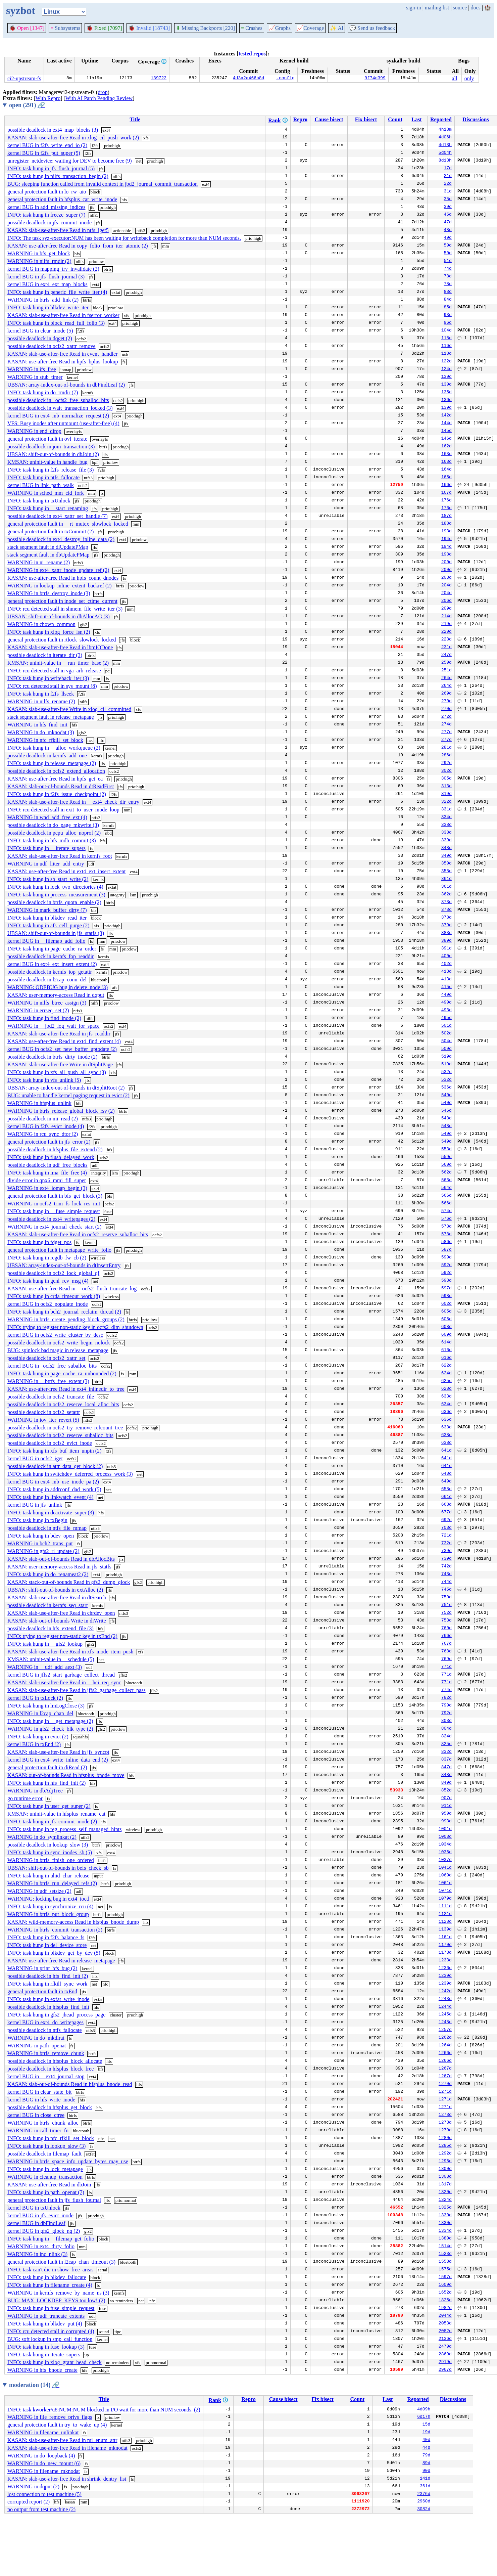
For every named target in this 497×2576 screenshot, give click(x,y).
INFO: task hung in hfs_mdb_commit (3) (51, 840)
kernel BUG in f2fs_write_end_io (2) (47, 145)
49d (447, 238)
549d (446, 1134)
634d (446, 1405)
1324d (445, 2200)
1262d (445, 2038)
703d (446, 1528)
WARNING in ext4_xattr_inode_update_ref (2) (58, 570)
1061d (445, 1883)
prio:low (96, 261)
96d (447, 323)
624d (446, 1374)
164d (446, 470)
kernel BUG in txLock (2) (35, 1698)
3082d (423, 2509)
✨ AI (336, 28)
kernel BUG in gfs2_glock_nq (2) (43, 2231)
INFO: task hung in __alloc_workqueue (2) (53, 748)
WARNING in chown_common (41, 624)
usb (125, 354)
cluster (115, 2014)
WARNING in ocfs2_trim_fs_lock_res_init (53, 1203)
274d (446, 725)
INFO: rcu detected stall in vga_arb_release (54, 670)
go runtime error (25, 1798)
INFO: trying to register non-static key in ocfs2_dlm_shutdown (75, 1327)
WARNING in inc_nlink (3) (37, 2254)
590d (446, 1258)
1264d (445, 2046)
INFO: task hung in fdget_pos (39, 1242)
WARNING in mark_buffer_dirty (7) (47, 910)
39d (447, 207)
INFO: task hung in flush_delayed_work (50, 1157)
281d (446, 748)
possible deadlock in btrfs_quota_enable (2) (54, 902)
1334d (445, 2231)
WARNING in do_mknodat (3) (40, 732)
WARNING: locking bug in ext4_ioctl (48, 1899)
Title (135, 119)
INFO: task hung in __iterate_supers (46, 848)
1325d (445, 2208)
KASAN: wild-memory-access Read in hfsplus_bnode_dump (73, 1922)
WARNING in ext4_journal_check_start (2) (54, 1227)
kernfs (87, 392)
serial (102, 2269)
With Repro (48, 98)
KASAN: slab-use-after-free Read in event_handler (62, 354)
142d (446, 416)
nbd (108, 833)
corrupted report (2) (28, 2501)
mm (165, 246)
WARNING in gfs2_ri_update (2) (43, 1551)
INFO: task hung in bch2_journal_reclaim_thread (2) (64, 1312)
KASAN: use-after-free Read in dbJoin (49, 2184)
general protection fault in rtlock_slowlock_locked (61, 639)
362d (446, 895)
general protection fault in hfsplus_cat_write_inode (62, 199)
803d (446, 1721)
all (454, 78)
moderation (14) (34, 2385)
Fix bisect (366, 119)
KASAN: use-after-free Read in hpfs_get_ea (55, 779)
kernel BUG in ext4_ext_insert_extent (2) (52, 964)
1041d (445, 1868)
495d (446, 1018)
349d (446, 856)
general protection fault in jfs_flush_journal (54, 2200)
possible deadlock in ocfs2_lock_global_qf (53, 1273)
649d (446, 1482)
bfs (77, 253)
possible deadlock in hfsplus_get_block (49, 2107)
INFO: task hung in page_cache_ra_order (51, 948)
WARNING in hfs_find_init (37, 724)
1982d (445, 2308)
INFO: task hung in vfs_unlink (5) (44, 1080)
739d (446, 1551)
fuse (108, 1211)
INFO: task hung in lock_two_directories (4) (55, 887)
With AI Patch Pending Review (99, 98)
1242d (445, 1992)
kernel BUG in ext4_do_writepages (45, 2022)
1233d (445, 1961)
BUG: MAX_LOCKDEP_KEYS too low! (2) (56, 2300)
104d (446, 331)
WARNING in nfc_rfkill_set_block (45, 740)
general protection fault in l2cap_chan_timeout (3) (61, 2262)
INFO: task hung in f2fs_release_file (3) (50, 470)
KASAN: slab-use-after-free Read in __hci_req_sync (64, 1682)
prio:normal (125, 2200)
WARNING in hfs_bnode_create (42, 2370)
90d (426, 2471)
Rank (274, 120)
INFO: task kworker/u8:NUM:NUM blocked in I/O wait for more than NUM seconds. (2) (103, 2409)
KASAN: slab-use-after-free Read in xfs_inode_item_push (70, 1651)
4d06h (445, 138)
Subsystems (65, 28)
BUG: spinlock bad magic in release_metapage (57, 1350)
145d (446, 431)
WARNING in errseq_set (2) (38, 1010)
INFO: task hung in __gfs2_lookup (45, 1644)
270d (446, 702)
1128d (445, 1922)
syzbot (20, 10)
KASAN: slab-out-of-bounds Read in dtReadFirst (60, 786)
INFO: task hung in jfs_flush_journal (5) (51, 168)
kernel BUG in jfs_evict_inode (40, 2215)
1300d (445, 2169)
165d (446, 478)
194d (446, 539)
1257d (445, 2030)
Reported (441, 119)
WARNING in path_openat (36, 2045)
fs (123, 361)
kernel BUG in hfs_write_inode (41, 2099)
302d (446, 771)
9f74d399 (374, 79)
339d (446, 841)
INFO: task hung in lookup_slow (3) (46, 2146)
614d (446, 1343)
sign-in (413, 7)
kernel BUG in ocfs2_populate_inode (47, 1304)
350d (446, 864)
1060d (445, 1876)
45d (447, 215)
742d (446, 1567)
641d (446, 1451)
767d (446, 1644)
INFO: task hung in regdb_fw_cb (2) (46, 1257)
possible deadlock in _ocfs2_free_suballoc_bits (58, 400)
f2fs (95, 145)
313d (446, 787)
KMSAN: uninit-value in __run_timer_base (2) (58, 663)
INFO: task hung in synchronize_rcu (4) (50, 1906)
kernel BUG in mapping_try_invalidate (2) (53, 269)
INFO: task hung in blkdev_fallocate (46, 2277)
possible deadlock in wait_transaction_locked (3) (60, 408)
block (95, 191)
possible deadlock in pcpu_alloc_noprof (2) (54, 833)
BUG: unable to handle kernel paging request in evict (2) (68, 1095)
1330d (445, 2216)
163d (446, 454)
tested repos (252, 53)
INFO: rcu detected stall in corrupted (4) (50, 2331)
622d (446, 1366)
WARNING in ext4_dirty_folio (40, 2246)
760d (446, 1629)
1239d (445, 1976)
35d (447, 199)
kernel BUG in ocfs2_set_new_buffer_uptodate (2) (62, 1049)
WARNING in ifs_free (31, 369)
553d (446, 1150)
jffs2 (123, 1675)
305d (446, 779)
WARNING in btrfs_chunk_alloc (43, 2123)
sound (104, 2331)
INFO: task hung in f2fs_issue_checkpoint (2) (56, 794)
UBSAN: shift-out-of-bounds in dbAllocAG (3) (58, 616)
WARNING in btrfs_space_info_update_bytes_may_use (67, 2161)
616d (446, 1350)
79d (426, 2456)
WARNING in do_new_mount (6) (44, 2463)
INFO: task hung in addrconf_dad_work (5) (54, 1489)
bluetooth (99, 979)
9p (87, 2354)
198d (446, 555)
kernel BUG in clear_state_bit (39, 2092)
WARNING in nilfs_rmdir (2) (39, 261)
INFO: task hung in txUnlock (38, 500)
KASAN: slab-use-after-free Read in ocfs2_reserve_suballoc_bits (77, 1234)
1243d (445, 1999)
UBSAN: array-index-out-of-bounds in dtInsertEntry (63, 1265)
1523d (445, 2254)
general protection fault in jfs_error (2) (48, 1142)
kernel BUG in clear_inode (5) (40, 331)
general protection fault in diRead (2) (47, 1767)
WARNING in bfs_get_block (38, 253)
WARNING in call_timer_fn (37, 2130)
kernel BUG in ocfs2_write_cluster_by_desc (55, 1335)
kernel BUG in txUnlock (33, 2208)
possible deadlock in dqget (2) (39, 338)
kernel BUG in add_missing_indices (46, 207)
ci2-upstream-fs (24, 78)
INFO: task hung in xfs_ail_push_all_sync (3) (56, 1072)
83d (447, 292)
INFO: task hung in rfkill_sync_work (47, 1984)
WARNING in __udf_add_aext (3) (44, 1667)
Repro (300, 119)
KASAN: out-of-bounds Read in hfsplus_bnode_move (65, 1775)
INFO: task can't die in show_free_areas (50, 2269)
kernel (72, 377)
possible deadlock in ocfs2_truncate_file (50, 1397)
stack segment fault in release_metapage (50, 717)
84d (447, 300)
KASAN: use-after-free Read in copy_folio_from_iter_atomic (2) (77, 246)
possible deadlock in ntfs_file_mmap (47, 1528)
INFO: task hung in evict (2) (37, 1736)
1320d (445, 2192)
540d (446, 1096)
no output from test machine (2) (41, 2509)
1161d (445, 1938)
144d (446, 423)
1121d (445, 1914)
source (460, 7)
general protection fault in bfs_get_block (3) (54, 1196)
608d (446, 1327)
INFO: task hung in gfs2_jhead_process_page (56, 2014)
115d (446, 339)
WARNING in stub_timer (34, 377)
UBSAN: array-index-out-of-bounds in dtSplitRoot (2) (66, 1088)
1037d (445, 1860)
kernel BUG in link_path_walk (40, 485)
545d (446, 1111)
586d (446, 1242)
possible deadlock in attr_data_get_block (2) (55, 1466)
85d (447, 308)
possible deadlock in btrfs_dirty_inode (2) (52, 1057)
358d (446, 872)
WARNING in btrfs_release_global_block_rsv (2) (60, 1111)
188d (446, 524)
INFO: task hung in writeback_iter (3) (48, 678)
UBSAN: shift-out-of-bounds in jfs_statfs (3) (55, 933)
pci (108, 670)
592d (446, 1265)
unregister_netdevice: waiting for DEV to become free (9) (69, 161)
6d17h (423, 2417)
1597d (445, 2277)
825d (446, 1744)
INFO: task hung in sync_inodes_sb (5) (49, 1852)
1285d (445, 2146)
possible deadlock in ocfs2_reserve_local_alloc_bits (63, 1404)
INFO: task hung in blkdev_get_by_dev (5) (53, 1953)
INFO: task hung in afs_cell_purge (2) (48, 925)
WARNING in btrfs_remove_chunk (45, 2053)
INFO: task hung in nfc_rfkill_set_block (50, 2138)
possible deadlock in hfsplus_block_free (50, 2069)
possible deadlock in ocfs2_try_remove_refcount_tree (65, 1427)
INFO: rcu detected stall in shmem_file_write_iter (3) (64, 609)
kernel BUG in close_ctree (35, 2115)
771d (446, 1667)
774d (446, 1690)
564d (446, 1188)
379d (446, 926)
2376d (423, 2494)
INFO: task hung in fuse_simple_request (51, 2308)
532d (446, 1072)
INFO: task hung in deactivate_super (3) (50, 1512)
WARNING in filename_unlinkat (43, 2432)
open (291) (27, 105)
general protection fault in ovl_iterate (47, 439)
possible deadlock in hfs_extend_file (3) (50, 1628)
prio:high (112, 145)
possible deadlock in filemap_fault (44, 2154)
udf (91, 864)
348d (446, 848)
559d (446, 1157)
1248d (445, 2022)
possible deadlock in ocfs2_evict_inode (49, 1443)
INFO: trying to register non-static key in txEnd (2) (62, 1636)
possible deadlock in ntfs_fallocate (44, 2030)
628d (446, 1389)
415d (446, 987)
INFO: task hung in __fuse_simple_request (53, 1211)
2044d (445, 2316)
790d (446, 1706)
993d (446, 1822)
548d (446, 1119)
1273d (445, 2115)
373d (446, 902)
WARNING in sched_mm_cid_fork (45, 493)
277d (446, 732)
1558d (445, 2262)
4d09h (423, 2410)
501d (446, 1026)
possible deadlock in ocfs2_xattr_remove (51, 346)
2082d (445, 2331)
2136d (445, 2339)
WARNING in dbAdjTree (35, 1790)
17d (447, 169)
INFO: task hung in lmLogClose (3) (46, 1705)
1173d (445, 1953)
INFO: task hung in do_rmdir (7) (42, 392)
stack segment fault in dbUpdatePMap (48, 555)
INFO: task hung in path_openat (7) (45, 2192)
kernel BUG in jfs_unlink (34, 1505)
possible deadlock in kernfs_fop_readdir (50, 956)
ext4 (106, 130)
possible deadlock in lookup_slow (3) (47, 1845)
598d (446, 1296)
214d (446, 617)
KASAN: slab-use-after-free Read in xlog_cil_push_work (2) (73, 137)
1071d (445, 1891)
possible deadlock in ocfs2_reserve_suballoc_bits (60, 1435)
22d (447, 184)
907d (446, 1798)
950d (446, 1814)
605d (446, 1312)
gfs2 (83, 624)
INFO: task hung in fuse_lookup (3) (46, 2347)
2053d (445, 2324)
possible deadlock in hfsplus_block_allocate (54, 2061)
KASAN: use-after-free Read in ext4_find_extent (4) (64, 1041)
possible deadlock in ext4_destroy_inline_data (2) (60, 539)
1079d (445, 1899)
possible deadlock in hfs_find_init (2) (47, 1976)
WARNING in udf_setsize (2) (39, 1891)
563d (446, 1181)
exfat (115, 292)
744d (446, 1582)
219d (446, 624)
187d (446, 516)
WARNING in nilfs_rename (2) (41, 701)
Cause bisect (328, 119)
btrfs (108, 269)
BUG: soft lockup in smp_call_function (49, 2339)
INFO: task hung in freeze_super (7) (46, 215)
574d (446, 1211)
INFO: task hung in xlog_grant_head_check (54, 2362)
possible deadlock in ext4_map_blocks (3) (52, 130)
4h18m (445, 130)
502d (446, 1034)
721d (446, 1536)
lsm (133, 894)
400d (446, 956)
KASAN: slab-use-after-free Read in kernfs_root (59, 856)
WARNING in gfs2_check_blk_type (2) (50, 1729)
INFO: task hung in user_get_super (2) (49, 1806)
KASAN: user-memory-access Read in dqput (55, 995)
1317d (445, 2185)
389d (446, 941)
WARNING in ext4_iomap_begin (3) (47, 1188)
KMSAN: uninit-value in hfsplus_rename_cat (56, 1814)
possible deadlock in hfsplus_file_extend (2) (55, 1149)
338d (446, 825)
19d (426, 2433)
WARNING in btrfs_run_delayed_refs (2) (52, 1883)
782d (446, 1698)
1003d (445, 1837)
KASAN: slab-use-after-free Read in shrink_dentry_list (66, 2479)
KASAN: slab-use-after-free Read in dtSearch (56, 1597)
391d (446, 949)
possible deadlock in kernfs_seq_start (47, 1605)
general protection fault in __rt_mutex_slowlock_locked (67, 524)
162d (446, 447)
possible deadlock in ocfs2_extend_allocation (56, 771)
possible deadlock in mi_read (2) (42, 1118)
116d (446, 346)
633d (446, 1397)
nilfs (116, 176)
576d (446, 1219)
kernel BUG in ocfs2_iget (35, 1458)
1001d (445, 1829)
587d (446, 1250)
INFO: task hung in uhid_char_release (48, 1875)
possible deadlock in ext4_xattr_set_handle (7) (57, 516)
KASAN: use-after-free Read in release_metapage (61, 1960)
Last (416, 119)
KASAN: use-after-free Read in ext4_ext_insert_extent (66, 871)
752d (446, 1613)
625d (446, 1381)
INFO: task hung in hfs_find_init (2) (46, 1783)
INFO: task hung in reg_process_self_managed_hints (64, 1829)
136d (446, 400)
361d (446, 879)
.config (285, 79)
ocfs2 (81, 338)
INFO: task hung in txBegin (37, 1520)
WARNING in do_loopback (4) (41, 2455)
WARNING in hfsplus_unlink (39, 1103)
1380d (445, 2239)
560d (446, 1165)
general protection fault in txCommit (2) (50, 531)
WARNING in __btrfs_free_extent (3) (48, 1381)
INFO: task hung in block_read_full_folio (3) (56, 323)
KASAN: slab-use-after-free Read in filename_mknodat (67, 2448)
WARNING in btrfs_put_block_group (48, 1914)
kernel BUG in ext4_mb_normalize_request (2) (58, 415)
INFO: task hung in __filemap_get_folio (50, 2238)
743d (446, 1574)
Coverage (310, 28)
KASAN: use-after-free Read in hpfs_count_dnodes (62, 578)
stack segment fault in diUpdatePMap (47, 547)
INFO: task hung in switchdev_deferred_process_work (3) (70, 1474)
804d (446, 1729)
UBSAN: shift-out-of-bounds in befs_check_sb (58, 1868)
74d (447, 269)
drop (102, 92)
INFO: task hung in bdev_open (40, 1536)
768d (446, 1652)
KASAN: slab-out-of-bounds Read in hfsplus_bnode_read (69, 2084)
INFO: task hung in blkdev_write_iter (48, 307)
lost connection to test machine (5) (44, 2494)
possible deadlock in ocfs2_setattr (43, 1412)
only (469, 78)
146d (446, 439)
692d (446, 1520)
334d (446, 817)
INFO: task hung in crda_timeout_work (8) (53, 1296)
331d (446, 810)
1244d (445, 2007)
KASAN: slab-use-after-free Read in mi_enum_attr (62, 2440)
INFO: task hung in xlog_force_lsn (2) (48, 632)
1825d (445, 2301)
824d (446, 1737)
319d (446, 794)
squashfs (80, 1736)
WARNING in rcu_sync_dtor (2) (42, 1134)
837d (446, 1760)
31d (447, 192)
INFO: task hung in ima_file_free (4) (47, 1172)
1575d (445, 2270)
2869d (445, 2355)
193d (446, 532)
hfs (124, 199)
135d (446, 393)
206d (446, 601)
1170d (445, 1945)
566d (446, 1196)
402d (446, 964)
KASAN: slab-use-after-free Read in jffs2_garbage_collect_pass (76, 1690)
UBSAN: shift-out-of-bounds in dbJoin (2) (53, 454)
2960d (423, 2502)
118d (446, 354)
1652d (445, 2293)
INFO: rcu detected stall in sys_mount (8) (52, 686)
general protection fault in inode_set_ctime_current (62, 601)
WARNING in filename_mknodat (43, 2471)
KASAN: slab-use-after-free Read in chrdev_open (61, 1613)
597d (446, 1289)
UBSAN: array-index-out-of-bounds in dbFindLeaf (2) (66, 385)
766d (446, 1636)
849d (446, 1783)
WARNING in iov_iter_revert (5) (43, 1420)
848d (446, 1775)
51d (447, 261)
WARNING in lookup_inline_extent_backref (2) (59, 585)
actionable (122, 230)
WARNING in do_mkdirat (35, 2038)
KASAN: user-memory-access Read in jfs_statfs (59, 1566)
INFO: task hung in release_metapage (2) (51, 763)
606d (446, 1320)
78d (447, 277)
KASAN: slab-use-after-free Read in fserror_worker (63, 315)
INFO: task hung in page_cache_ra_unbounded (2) (61, 1373)
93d (447, 315)
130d (446, 377)
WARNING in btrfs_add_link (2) (43, 300)
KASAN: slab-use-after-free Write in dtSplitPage (60, 1064)
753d (446, 1621)
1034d (445, 1845)
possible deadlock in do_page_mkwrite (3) (53, 825)
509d (446, 1049)
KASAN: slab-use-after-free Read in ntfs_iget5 (58, 230)
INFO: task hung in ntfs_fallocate (43, 477)
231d (446, 648)
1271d (445, 2092)
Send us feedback (372, 28)
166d (446, 485)
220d (446, 632)
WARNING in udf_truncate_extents (46, 2316)
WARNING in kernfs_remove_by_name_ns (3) (58, 2293)
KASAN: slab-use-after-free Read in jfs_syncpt (58, 1752)
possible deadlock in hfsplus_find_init (48, 2007)
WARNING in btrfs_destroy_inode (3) (48, 593)
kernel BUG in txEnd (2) (34, 1744)
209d (446, 609)
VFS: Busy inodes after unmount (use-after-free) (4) (63, 423)
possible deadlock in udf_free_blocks (47, 1165)
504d (446, 1041)
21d (447, 176)
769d (446, 1659)
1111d (445, 1907)
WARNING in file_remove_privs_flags (49, 2417)
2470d (445, 2347)
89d (426, 2463)
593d (446, 1281)
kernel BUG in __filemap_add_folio (46, 941)
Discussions (475, 119)
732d (446, 1544)
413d (446, 972)
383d (446, 933)
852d (446, 1791)
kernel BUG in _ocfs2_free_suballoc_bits (52, 1366)
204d (446, 586)
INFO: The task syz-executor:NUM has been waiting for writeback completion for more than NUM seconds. (124, 238)
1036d (445, 1853)
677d (446, 1513)
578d (446, 1227)
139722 (158, 79)
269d (446, 694)
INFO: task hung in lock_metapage (45, 2169)
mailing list (437, 7)
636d (446, 1412)
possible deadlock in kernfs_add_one (47, 755)
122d (446, 362)
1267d (445, 2069)
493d (446, 1011)
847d (446, 1768)
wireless (98, 1257)
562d (446, 1173)
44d (426, 2448)
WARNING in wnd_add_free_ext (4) (47, 817)
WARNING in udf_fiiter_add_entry (45, 864)
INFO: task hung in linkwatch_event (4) (50, 1497)
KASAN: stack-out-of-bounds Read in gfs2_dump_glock (68, 1582)
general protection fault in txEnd (42, 1991)
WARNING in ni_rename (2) (38, 562)
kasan (70, 2501)
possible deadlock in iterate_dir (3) (44, 655)
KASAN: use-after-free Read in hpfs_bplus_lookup (62, 361)
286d (446, 756)
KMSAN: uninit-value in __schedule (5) (50, 1659)
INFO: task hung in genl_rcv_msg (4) (47, 1281)
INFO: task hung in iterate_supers (43, 2354)
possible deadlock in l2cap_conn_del (47, 979)
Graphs (279, 28)
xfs (146, 137)
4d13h (445, 145)
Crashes (251, 28)
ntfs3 (94, 215)
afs (96, 925)
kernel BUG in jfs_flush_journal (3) (46, 276)
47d (447, 223)
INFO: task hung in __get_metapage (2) (50, 1721)
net (139, 161)
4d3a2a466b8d (248, 79)
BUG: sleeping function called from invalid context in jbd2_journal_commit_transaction (102, 184)
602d (446, 1304)
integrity (117, 894)
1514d (445, 2247)
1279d (445, 2131)
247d (446, 655)
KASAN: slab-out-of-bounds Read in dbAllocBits (61, 1559)
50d (447, 246)
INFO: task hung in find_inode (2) (44, 1018)
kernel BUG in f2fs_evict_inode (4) (45, 1126)
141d (425, 2479)
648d (446, 1474)
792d (446, 1714)
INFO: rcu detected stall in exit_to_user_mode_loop (63, 809)
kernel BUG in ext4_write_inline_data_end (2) (57, 1760)
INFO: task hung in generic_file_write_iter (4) (57, 292)
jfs (101, 168)
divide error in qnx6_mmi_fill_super (46, 1180)
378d (446, 918)
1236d (445, 1968)
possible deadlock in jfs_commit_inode (49, 222)
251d (446, 671)
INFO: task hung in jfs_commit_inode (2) (52, 1821)
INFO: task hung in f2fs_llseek (40, 694)
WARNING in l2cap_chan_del (40, 1713)
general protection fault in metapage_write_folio (59, 1250)
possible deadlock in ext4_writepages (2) (51, 1219)
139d (446, 408)
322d (446, 802)
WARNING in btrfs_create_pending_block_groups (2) (66, 1319)
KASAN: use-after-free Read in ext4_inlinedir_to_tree (66, 1389)
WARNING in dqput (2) (33, 2486)
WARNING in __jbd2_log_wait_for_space (53, 1026)
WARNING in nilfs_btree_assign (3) (46, 1003)
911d (446, 1806)
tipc (117, 2331)
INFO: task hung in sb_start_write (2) (47, 879)
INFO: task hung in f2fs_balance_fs (45, 1937)
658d (446, 1489)
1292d (445, 2154)
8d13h (445, 161)
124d (446, 369)
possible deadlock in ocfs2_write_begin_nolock (58, 1342)
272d (446, 717)
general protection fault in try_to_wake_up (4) (57, 2425)
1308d (445, 2177)
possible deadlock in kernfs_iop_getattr (49, 972)
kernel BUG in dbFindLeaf (36, 2223)
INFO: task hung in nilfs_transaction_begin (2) (57, 176)
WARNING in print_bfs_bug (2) (42, 1968)
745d (446, 1590)
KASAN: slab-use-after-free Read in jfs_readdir (58, 1033)
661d (446, 1497)
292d (446, 763)
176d (446, 501)
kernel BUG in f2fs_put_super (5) (43, 153)
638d (446, 1428)
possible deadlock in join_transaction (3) (51, 446)
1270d (445, 2084)
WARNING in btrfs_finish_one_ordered (50, 1860)
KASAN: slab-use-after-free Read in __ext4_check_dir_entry (73, 802)
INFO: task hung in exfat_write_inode (48, 1999)
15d (426, 2425)
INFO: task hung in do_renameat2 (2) (47, 1574)
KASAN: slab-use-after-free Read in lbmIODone (60, 647)
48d (447, 230)
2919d (445, 2362)
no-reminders (121, 2300)
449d (446, 995)
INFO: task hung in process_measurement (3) (56, 894)
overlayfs (74, 431)
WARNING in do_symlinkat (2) (42, 1837)
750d (446, 1598)
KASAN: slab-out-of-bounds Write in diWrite (56, 1621)
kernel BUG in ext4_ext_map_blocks (47, 284)
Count (395, 119)
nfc (101, 740)
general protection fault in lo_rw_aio (46, 191)
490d (446, 1003)
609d (446, 1335)
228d (446, 640)
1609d (445, 2285)
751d (446, 1605)
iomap (65, 369)
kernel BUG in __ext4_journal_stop (46, 2076)
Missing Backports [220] (205, 28)
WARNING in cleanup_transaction (45, 2177)
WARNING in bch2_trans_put (40, 1543)
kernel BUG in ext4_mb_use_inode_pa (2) (53, 1481)
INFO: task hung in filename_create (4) (49, 2285)
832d (446, 1752)
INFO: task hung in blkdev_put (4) (44, 2323)
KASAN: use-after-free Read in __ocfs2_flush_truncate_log (72, 1288)
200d (446, 563)
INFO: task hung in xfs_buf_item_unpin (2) (54, 1451)
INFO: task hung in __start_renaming (47, 508)
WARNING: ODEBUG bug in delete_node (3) (57, 987)
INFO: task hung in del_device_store (47, 1945)
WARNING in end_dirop (34, 431)
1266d (445, 2053)
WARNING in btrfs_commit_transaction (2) (54, 1930)
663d (446, 1505)
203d (446, 578)
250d (446, 663)
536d (446, 1088)
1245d (445, 2015)
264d (446, 678)
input (98, 1875)
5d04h (445, 153)
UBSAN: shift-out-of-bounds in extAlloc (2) (55, 1590)
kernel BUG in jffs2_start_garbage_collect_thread (61, 1675)
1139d (445, 1930)
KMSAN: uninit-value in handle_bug (47, 462)
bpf (95, 462)
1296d (445, 2162)
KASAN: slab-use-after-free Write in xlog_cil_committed (69, 709)
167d (446, 493)
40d (426, 2440)
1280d (445, 2138)
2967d (445, 2370)
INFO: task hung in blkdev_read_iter (47, 918)
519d (446, 1057)
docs (475, 7)
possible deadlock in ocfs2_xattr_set (46, 1358)
